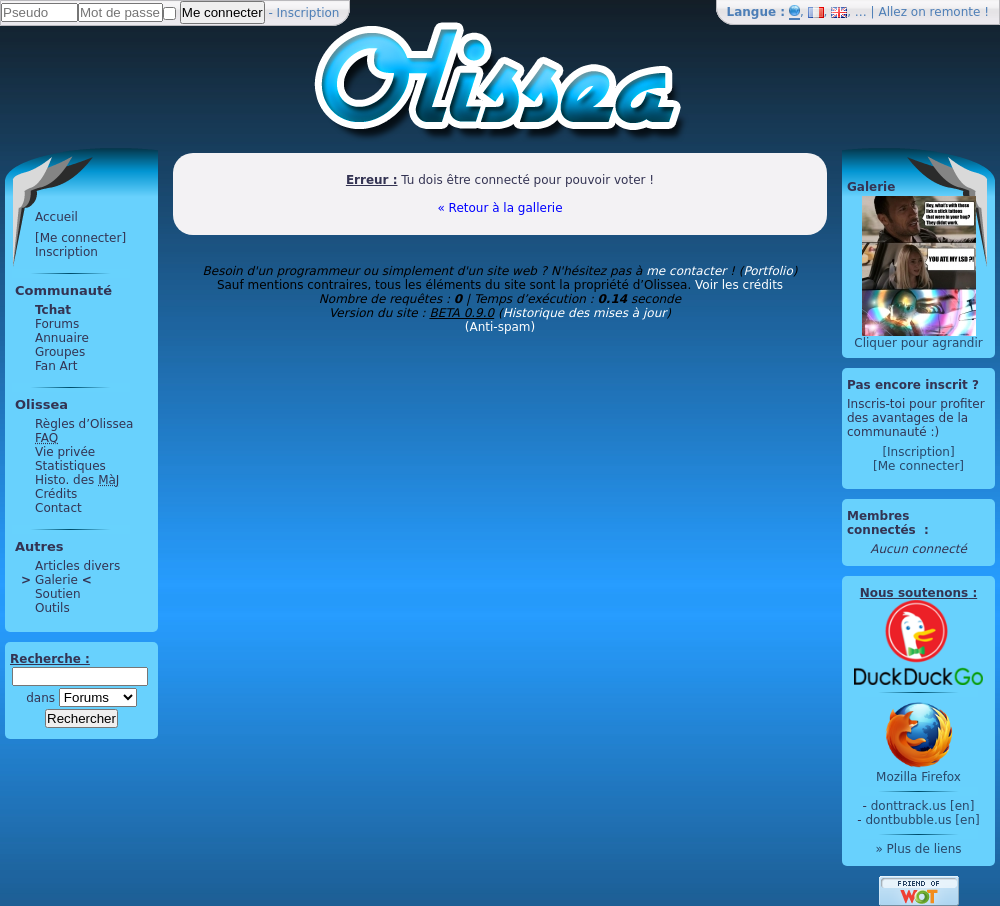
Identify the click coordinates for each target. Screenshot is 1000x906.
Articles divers (77, 566)
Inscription (308, 13)
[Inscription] (918, 452)
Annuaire (62, 338)
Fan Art (56, 366)
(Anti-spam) (500, 327)
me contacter (686, 271)
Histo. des (77, 480)
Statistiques (70, 466)
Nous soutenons (914, 593)
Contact (58, 508)
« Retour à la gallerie (499, 208)
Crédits (56, 494)
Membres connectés (883, 523)
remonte (955, 12)
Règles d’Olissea (84, 424)
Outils (52, 608)
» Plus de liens (918, 849)
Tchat (53, 310)
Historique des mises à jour (585, 313)
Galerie (56, 580)
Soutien (58, 594)
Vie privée (65, 452)
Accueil (56, 217)
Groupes (60, 352)
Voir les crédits (739, 285)
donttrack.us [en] (923, 806)
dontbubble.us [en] (922, 820)
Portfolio (767, 271)
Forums (57, 324)
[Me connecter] (80, 238)
